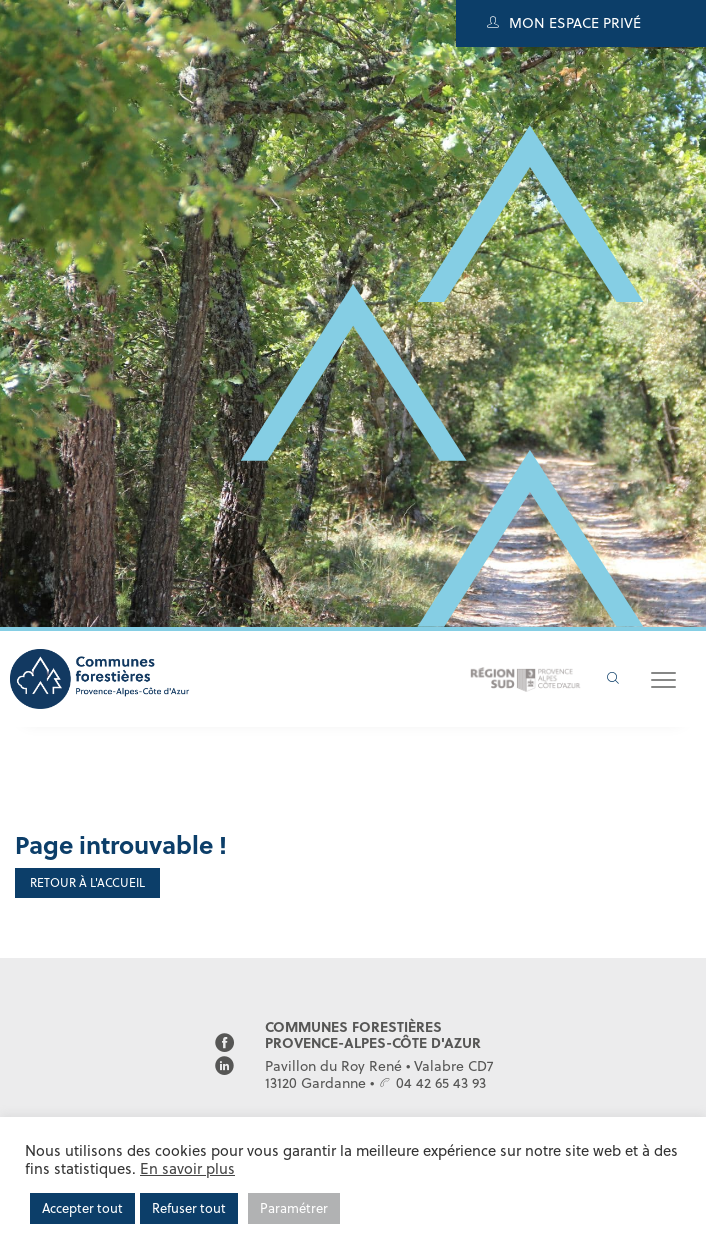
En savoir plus (187, 1168)
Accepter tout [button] (82, 1208)
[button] (663, 679)
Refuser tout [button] (189, 1208)
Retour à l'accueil (87, 882)
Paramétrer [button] (294, 1208)
